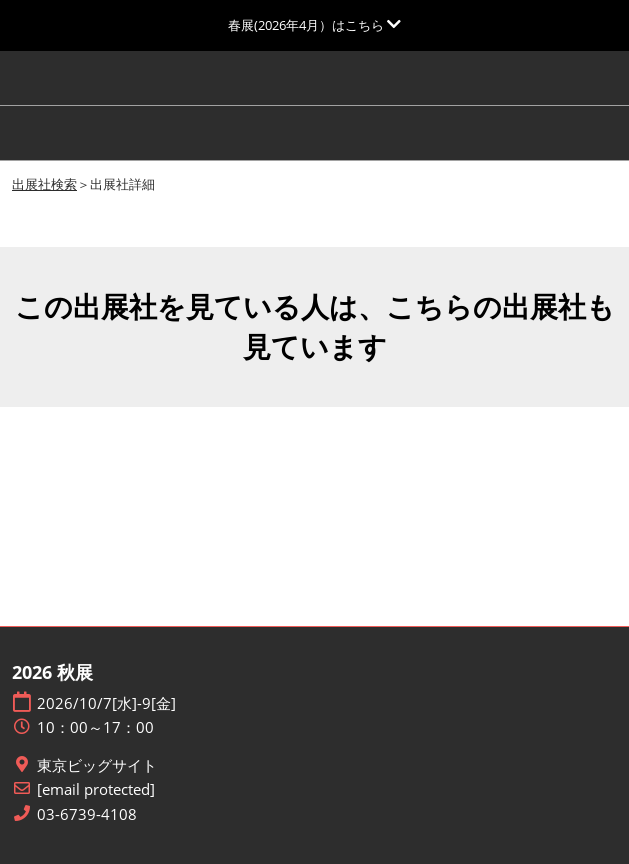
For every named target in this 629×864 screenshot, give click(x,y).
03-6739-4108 (87, 814)
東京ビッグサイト (97, 765)
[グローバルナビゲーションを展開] (314, 25)
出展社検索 (44, 184)
